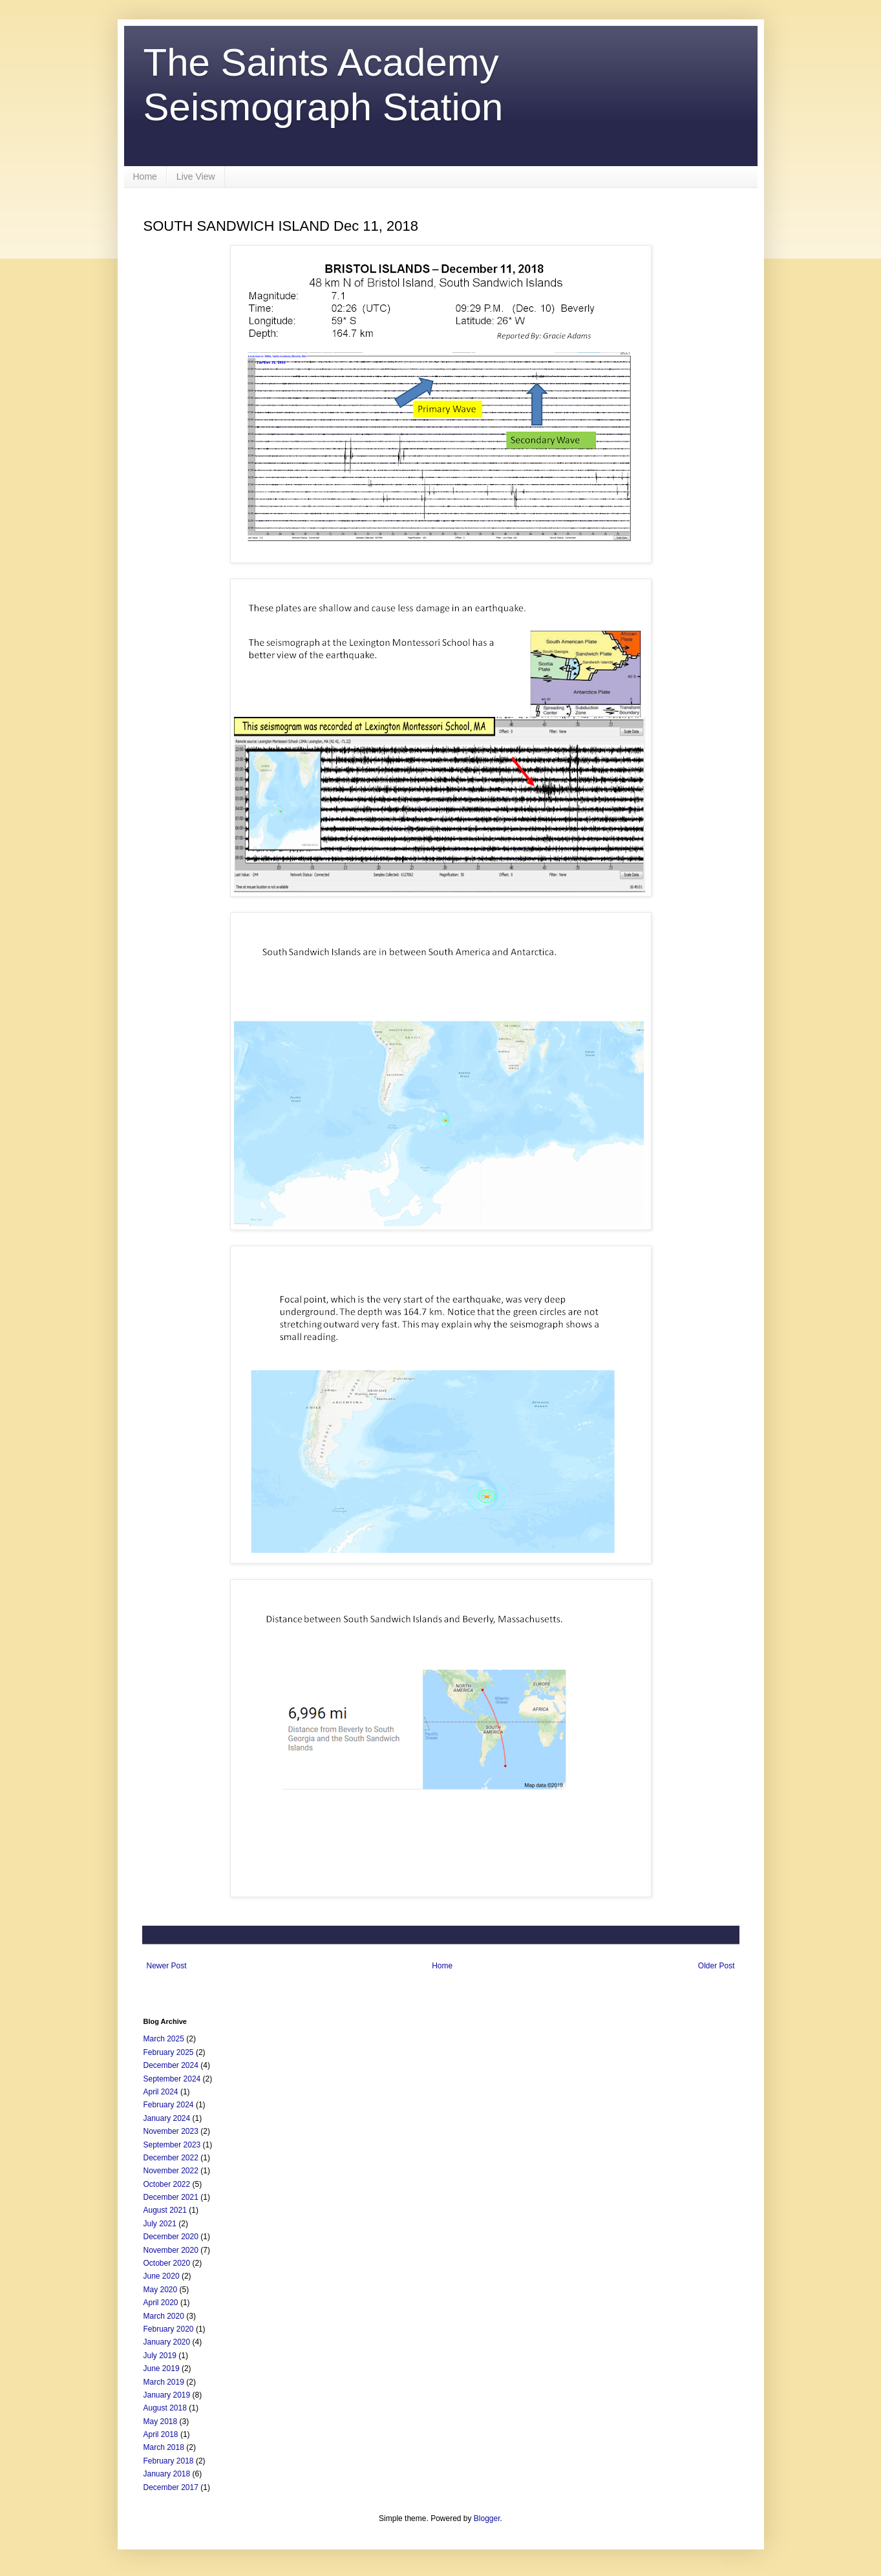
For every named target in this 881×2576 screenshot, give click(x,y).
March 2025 (163, 2038)
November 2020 (170, 2250)
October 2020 (167, 2263)
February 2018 (168, 2460)
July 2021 (159, 2223)
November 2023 (170, 2131)
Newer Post (167, 1965)
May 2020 (160, 2289)
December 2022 (170, 2157)
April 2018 (160, 2434)
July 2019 (159, 2355)
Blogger (487, 2518)
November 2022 (170, 2170)
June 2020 (161, 2276)
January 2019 (167, 2395)
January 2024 (167, 2118)
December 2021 (170, 2197)
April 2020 (160, 2302)
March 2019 (163, 2382)
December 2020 (170, 2236)
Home (145, 176)
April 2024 (160, 2091)
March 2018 (163, 2447)
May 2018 (160, 2421)
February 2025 (168, 2052)
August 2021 (165, 2210)
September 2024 (172, 2078)
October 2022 (167, 2184)
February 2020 (168, 2329)
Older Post (716, 1965)
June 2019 (161, 2368)
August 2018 (165, 2407)
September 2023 (172, 2144)
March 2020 (163, 2316)
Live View (195, 176)
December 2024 (170, 2065)
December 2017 (170, 2487)
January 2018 (167, 2473)
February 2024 (168, 2104)
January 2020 (167, 2342)
